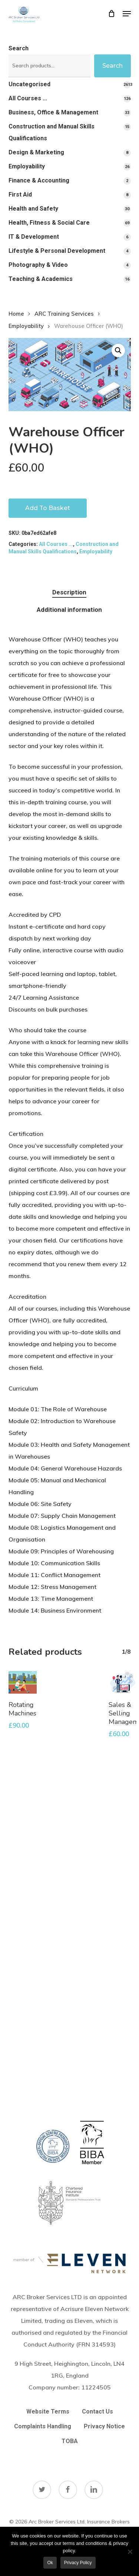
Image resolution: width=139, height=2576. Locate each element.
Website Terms (47, 2411)
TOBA (70, 2441)
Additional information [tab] (69, 609)
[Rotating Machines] (23, 1682)
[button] (127, 13)
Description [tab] (69, 592)
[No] (129, 2551)
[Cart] (112, 13)
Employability (26, 325)
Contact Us (97, 2411)
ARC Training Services (64, 313)
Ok (50, 2562)
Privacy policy (78, 2562)
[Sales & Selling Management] (123, 1682)
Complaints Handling (42, 2426)
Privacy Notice (104, 2426)
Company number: (70, 2387)
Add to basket (47, 507)
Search (19, 48)
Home (16, 313)
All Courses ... (56, 544)
